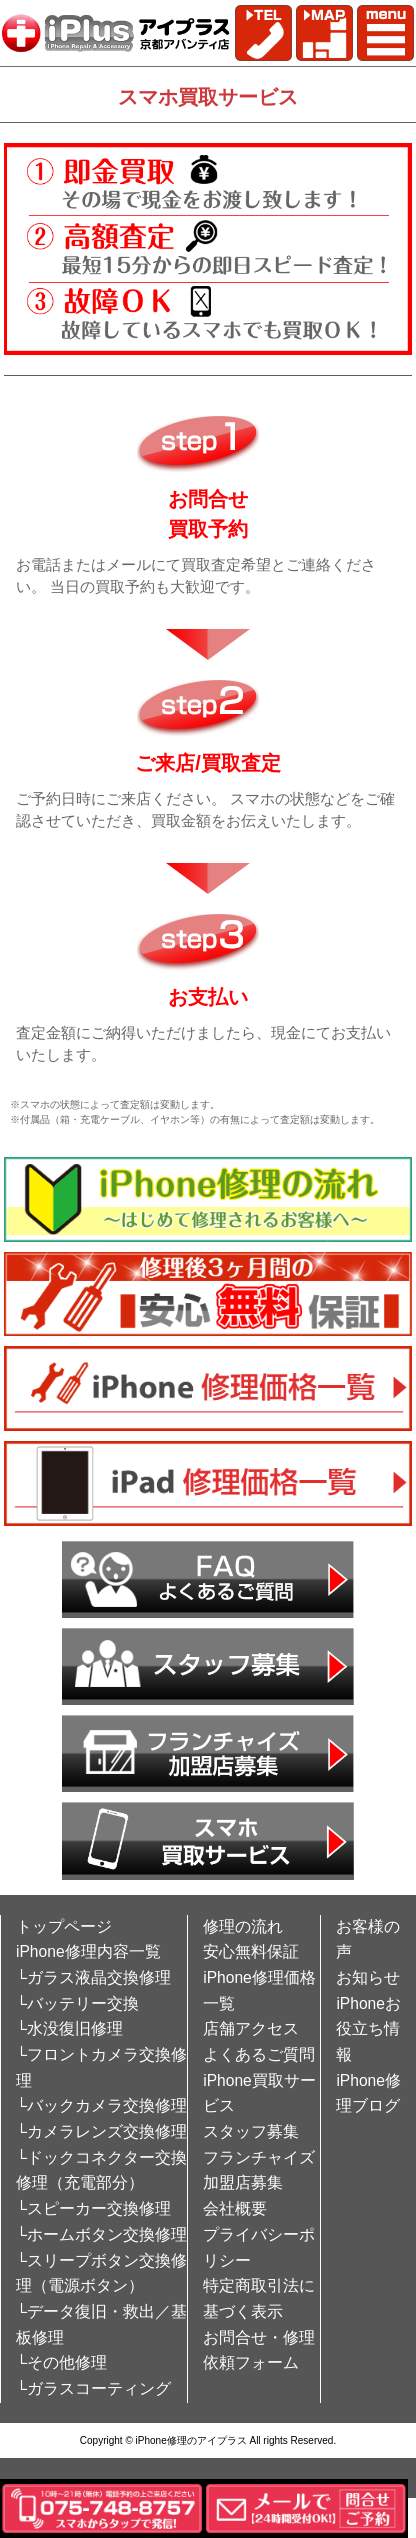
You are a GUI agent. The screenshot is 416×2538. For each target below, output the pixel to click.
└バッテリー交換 (77, 2003)
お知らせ (368, 1977)
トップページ (64, 1926)
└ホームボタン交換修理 (101, 2234)
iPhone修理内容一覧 (88, 1951)
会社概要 (235, 2208)
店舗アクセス (251, 2028)
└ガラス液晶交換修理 (93, 1977)
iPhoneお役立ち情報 (368, 2029)
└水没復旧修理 (69, 2028)
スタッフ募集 (251, 2131)
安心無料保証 (251, 1951)
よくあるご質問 (259, 2054)
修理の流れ (243, 1926)
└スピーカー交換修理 (93, 2208)
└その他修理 (61, 2362)
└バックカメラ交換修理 (101, 2105)
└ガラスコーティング (93, 2388)
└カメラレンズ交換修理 (101, 2131)
